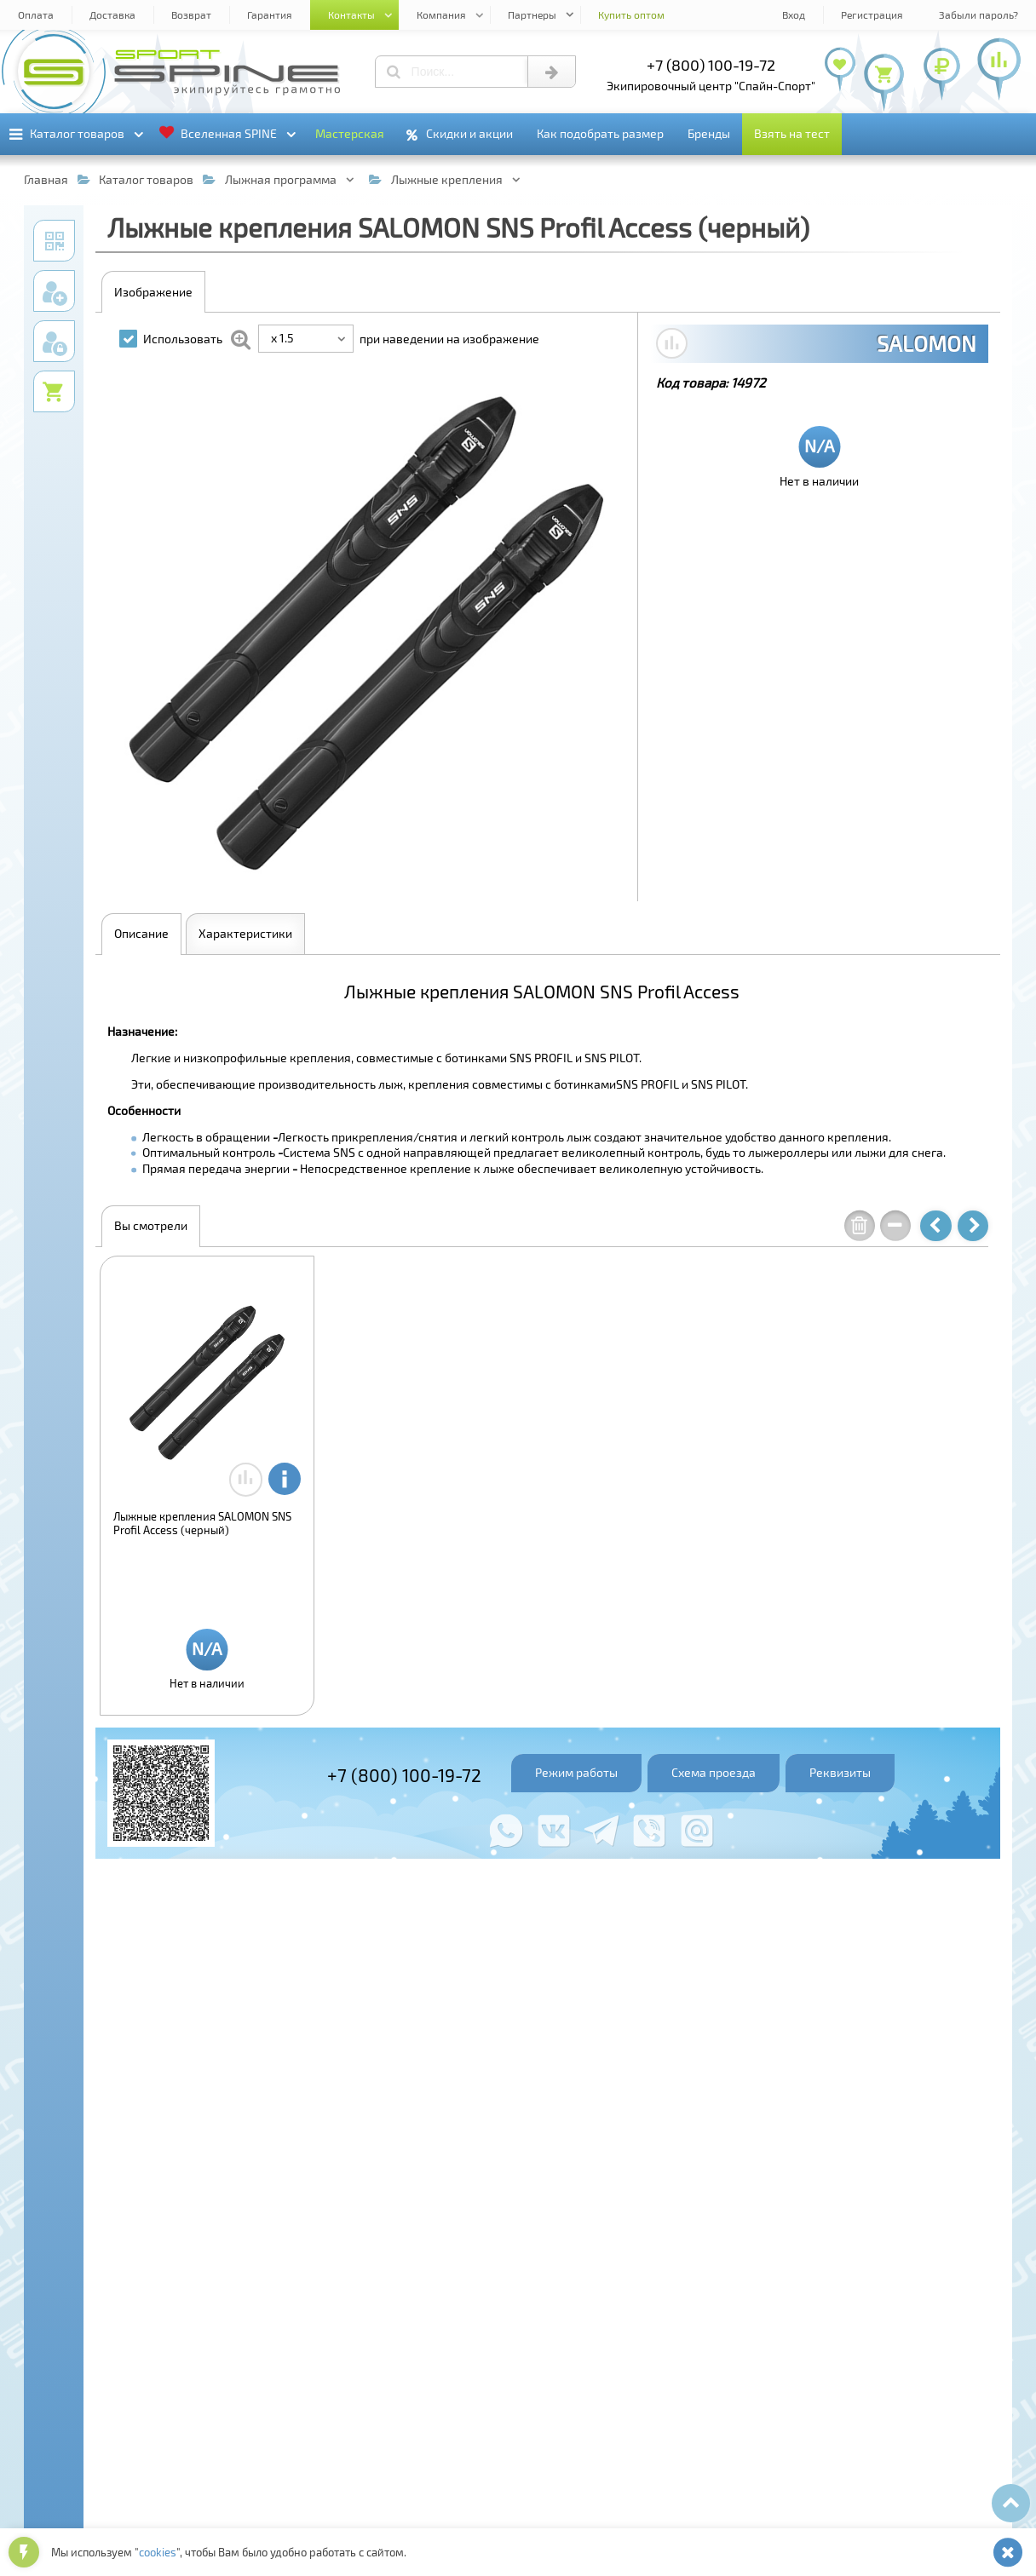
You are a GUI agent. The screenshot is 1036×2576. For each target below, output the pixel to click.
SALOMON (926, 343)
